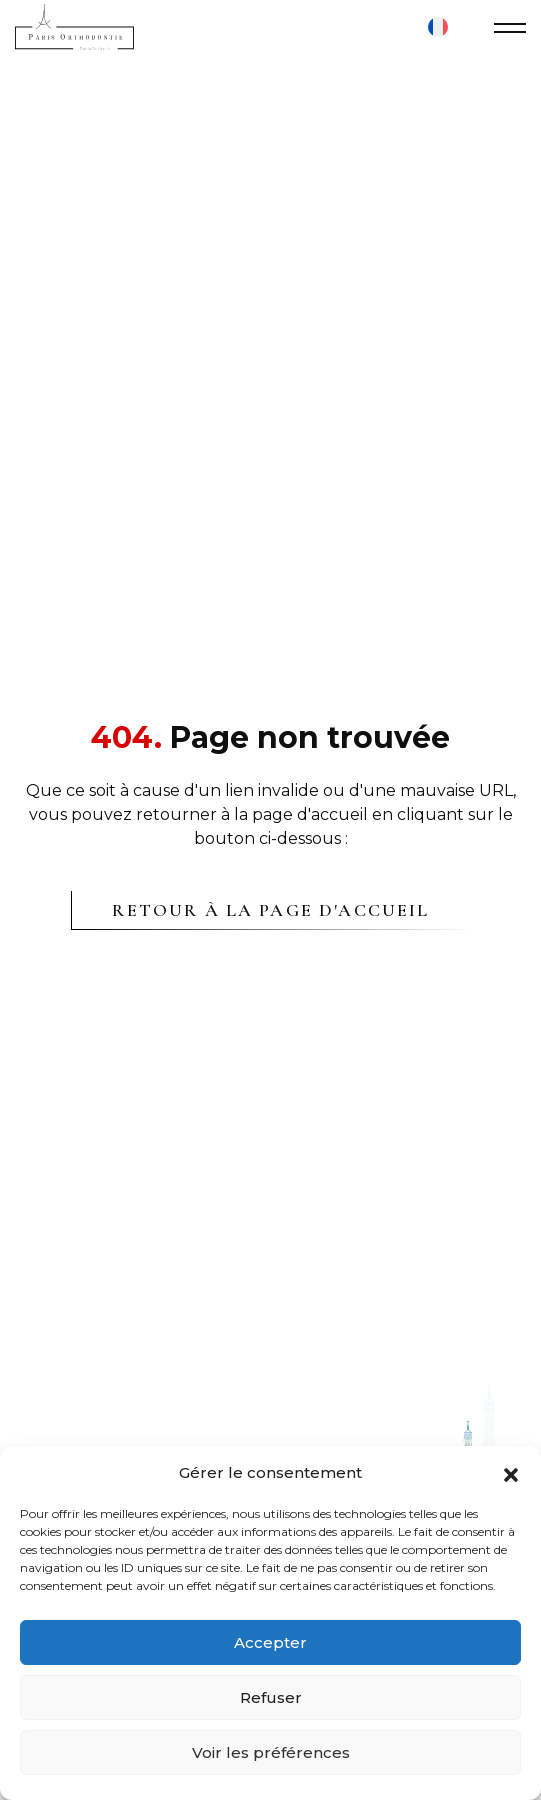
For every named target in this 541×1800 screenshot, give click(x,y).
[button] (511, 1473)
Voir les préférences (271, 1752)
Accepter (270, 1642)
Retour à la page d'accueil (270, 910)
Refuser (271, 1697)
